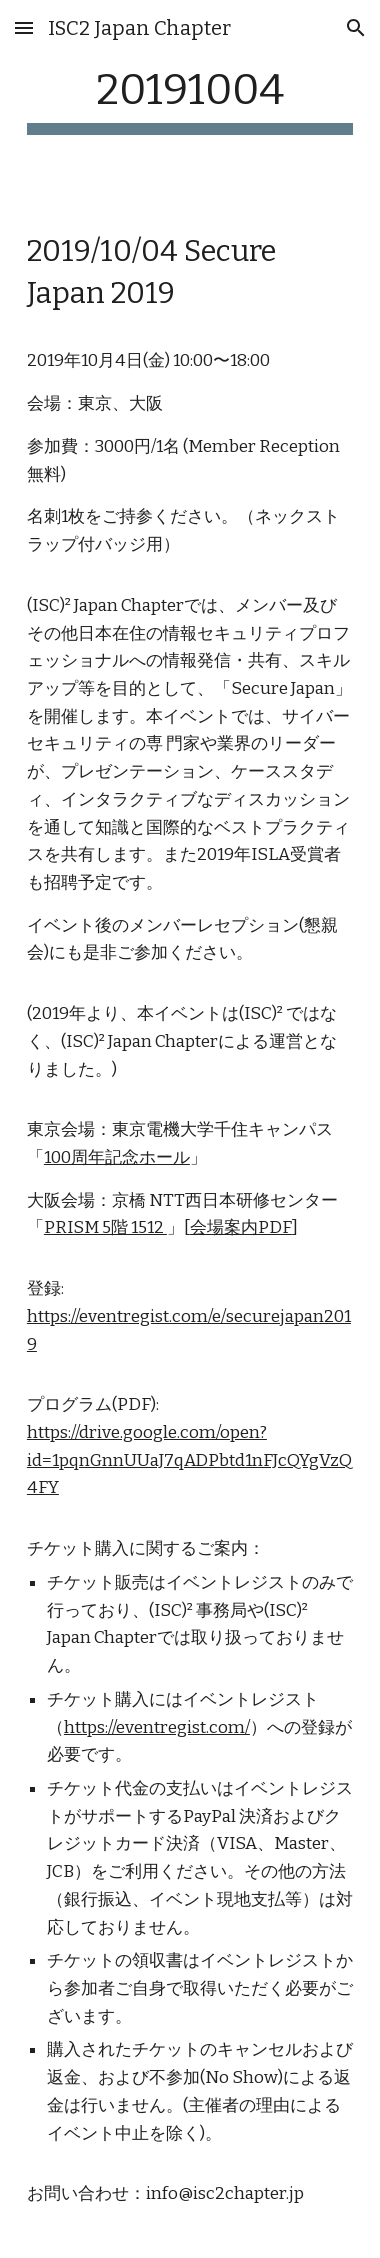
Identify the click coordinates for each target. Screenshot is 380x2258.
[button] (24, 27)
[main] (190, 99)
